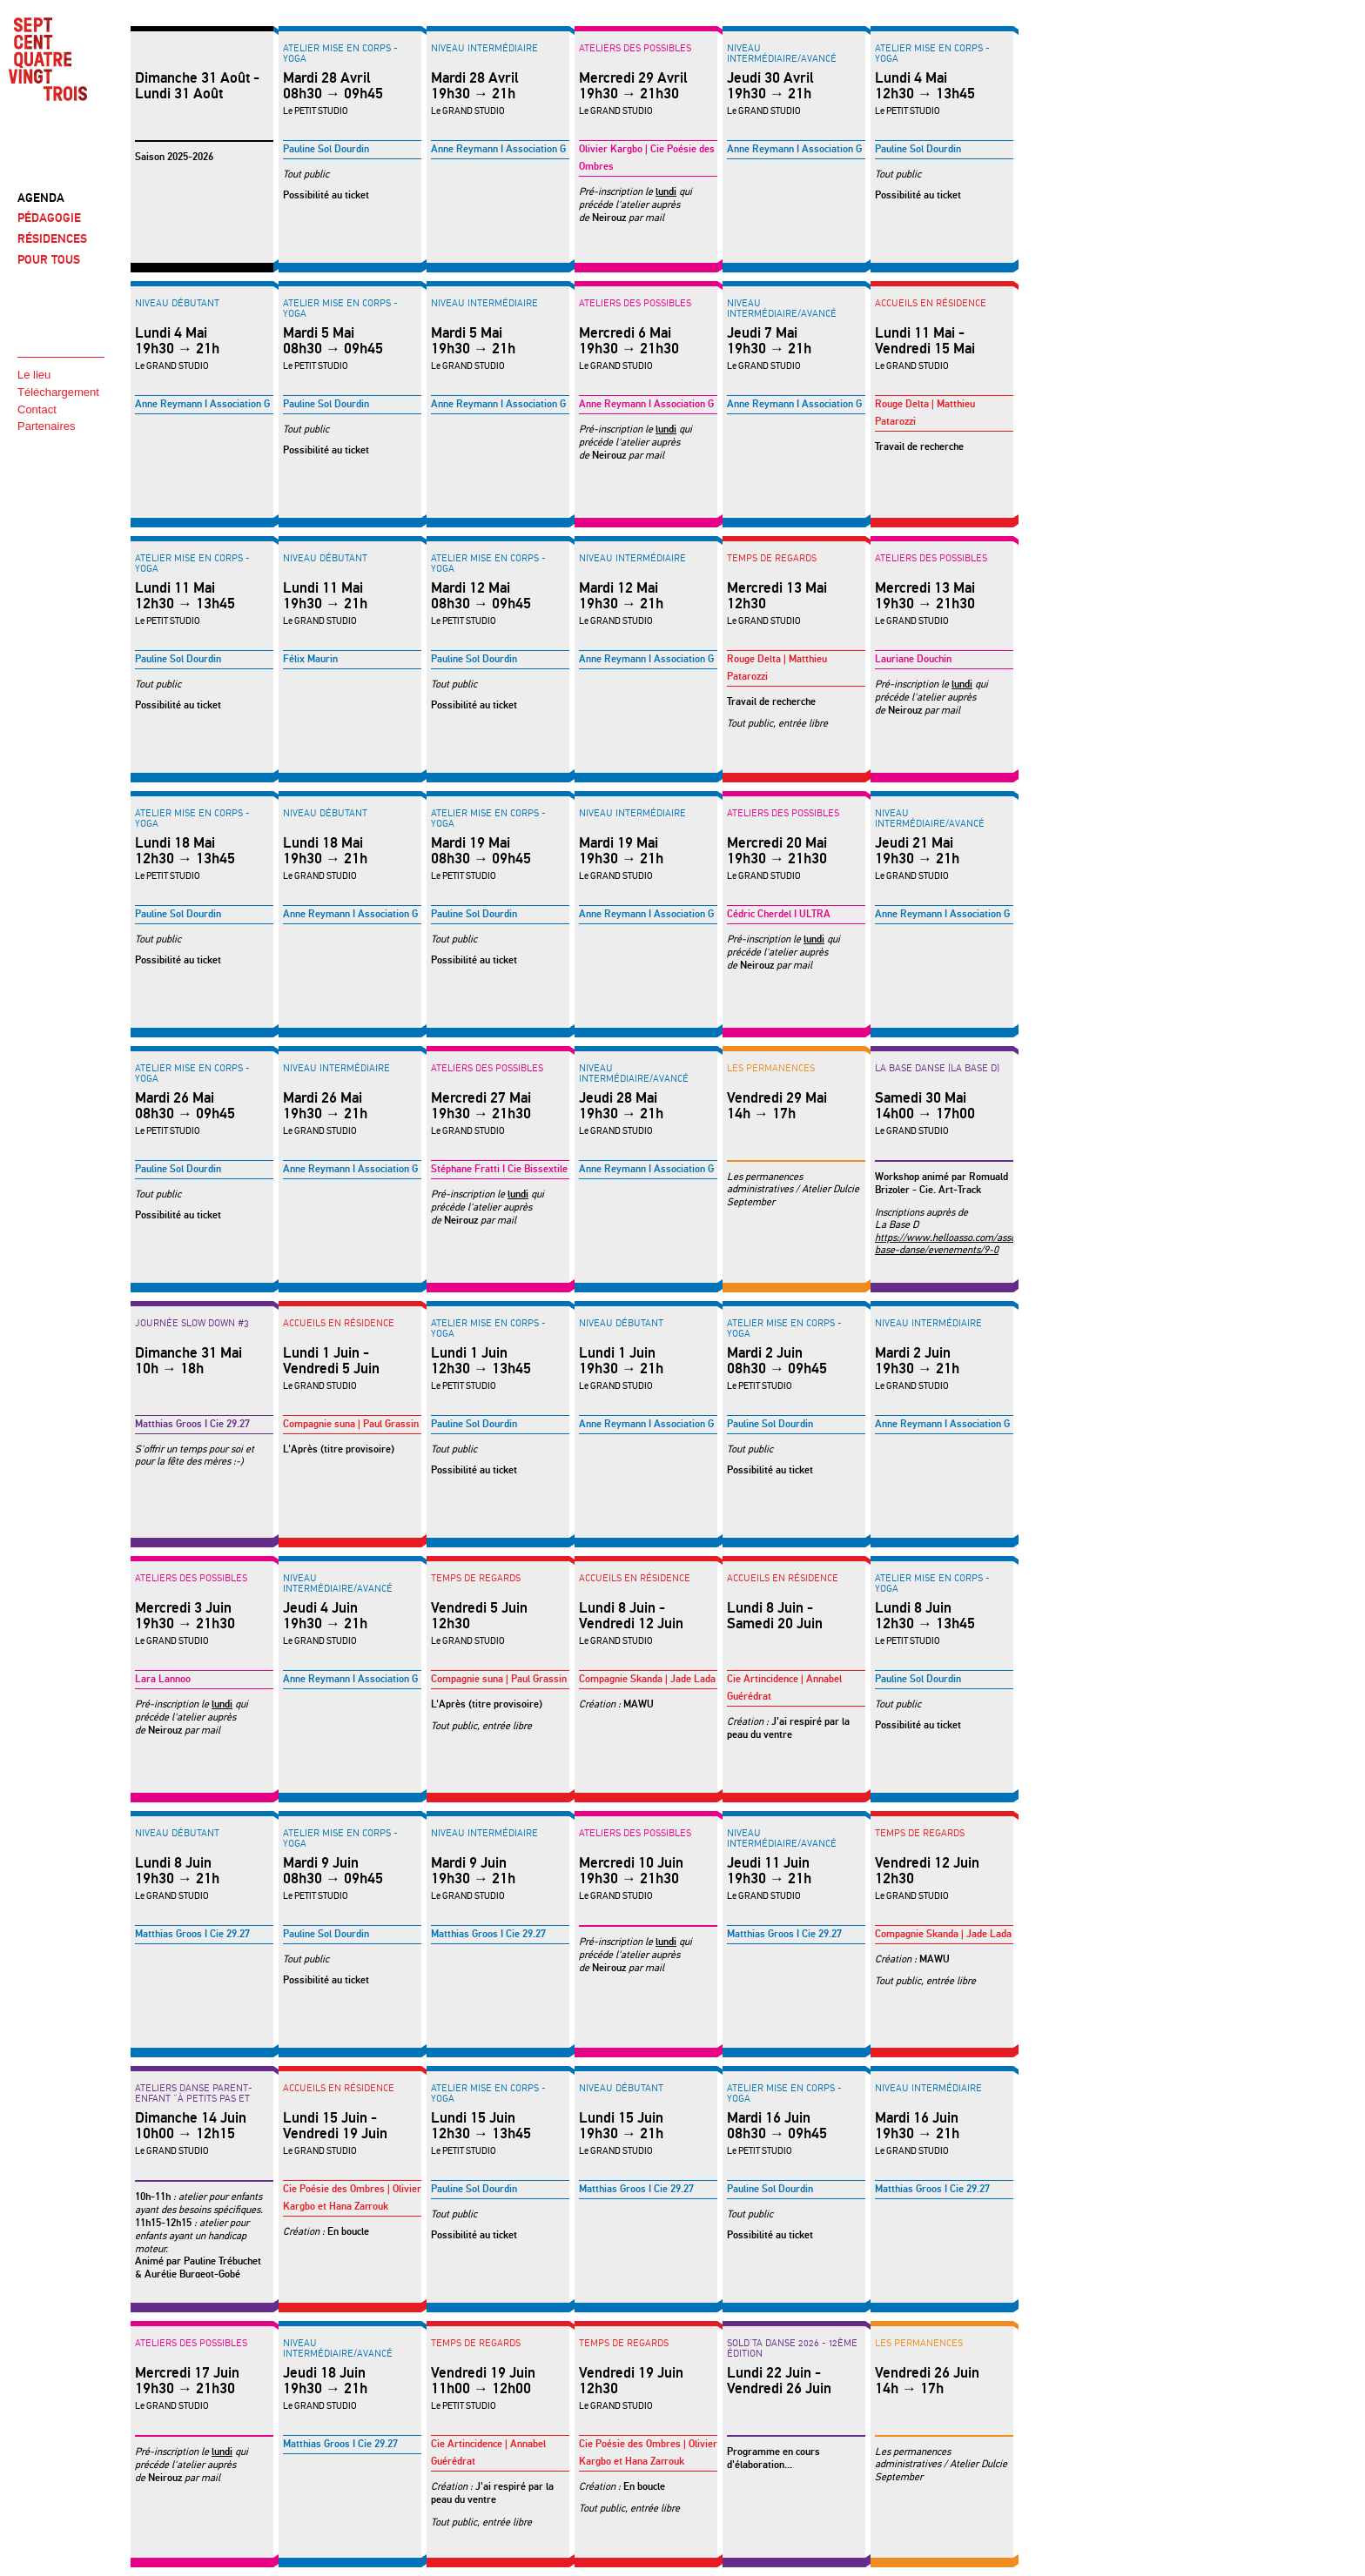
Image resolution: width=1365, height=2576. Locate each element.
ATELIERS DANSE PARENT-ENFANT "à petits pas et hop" (193, 2098)
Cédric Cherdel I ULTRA (778, 914)
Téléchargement (58, 392)
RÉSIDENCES (52, 238)
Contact (37, 409)
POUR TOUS (48, 259)
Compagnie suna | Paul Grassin (351, 1424)
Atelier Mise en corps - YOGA (340, 53)
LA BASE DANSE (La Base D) (937, 1068)
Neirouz (609, 218)
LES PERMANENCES (771, 1068)
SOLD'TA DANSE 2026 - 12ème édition (792, 2348)
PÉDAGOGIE (49, 218)
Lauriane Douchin (913, 659)
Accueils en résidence (930, 303)
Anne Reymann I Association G (498, 149)
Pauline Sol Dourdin (326, 149)
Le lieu (33, 374)
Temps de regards (772, 558)
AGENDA (40, 198)
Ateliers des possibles (635, 48)
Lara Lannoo (163, 1679)
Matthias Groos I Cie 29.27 (192, 1424)
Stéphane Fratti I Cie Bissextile (499, 1169)
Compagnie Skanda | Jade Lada (647, 1679)
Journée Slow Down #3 (192, 1323)
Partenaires (46, 426)
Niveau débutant (177, 303)
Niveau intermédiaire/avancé (782, 53)
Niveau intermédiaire (484, 48)
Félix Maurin (310, 659)
